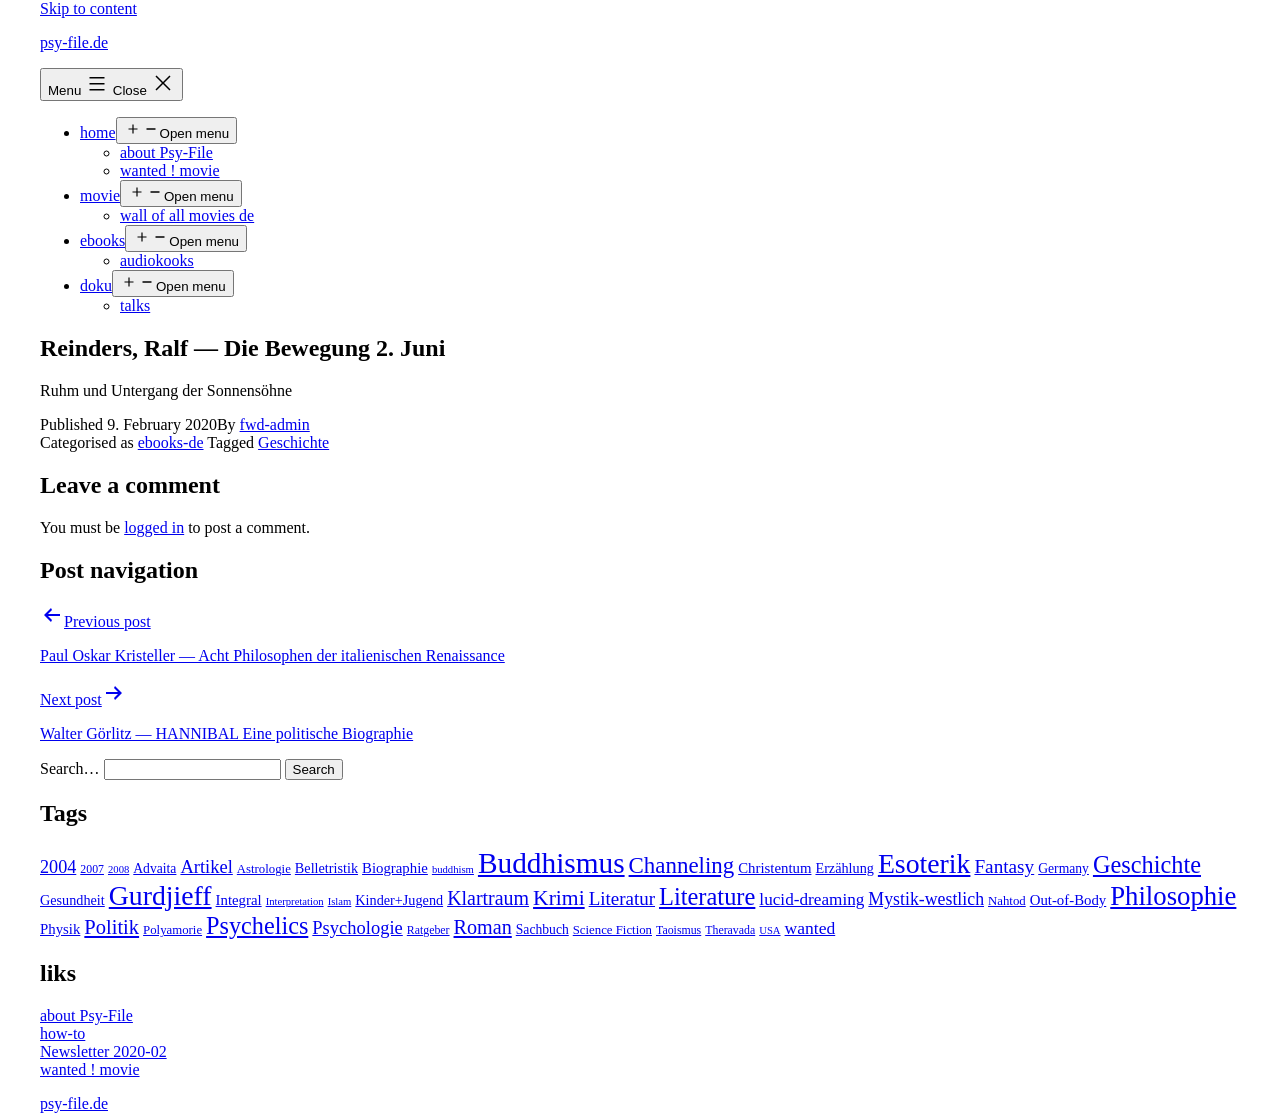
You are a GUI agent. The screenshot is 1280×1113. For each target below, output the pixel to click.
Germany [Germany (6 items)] (1063, 868)
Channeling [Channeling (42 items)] (682, 865)
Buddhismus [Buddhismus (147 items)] (551, 863)
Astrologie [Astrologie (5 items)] (264, 869)
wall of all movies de (187, 215)
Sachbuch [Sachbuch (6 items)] (542, 929)
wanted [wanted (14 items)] (810, 928)
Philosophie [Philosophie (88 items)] (1173, 896)
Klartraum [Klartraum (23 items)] (488, 898)
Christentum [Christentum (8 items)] (774, 868)
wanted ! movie (170, 170)
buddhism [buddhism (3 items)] (453, 869)
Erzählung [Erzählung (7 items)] (844, 868)
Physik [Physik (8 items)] (60, 929)
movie (100, 195)
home (98, 132)
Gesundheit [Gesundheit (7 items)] (72, 900)
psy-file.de (74, 42)
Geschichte (293, 442)
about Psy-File (166, 152)
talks (135, 305)
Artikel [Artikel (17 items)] (206, 867)
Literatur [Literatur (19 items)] (622, 898)
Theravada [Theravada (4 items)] (730, 930)
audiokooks (157, 260)
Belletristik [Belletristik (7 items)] (326, 868)
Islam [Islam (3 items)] (340, 901)
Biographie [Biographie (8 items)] (395, 868)
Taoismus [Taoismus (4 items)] (678, 930)
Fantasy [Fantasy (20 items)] (1004, 866)
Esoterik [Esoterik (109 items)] (924, 863)
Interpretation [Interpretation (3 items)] (295, 901)
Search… (70, 768)
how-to (62, 1033)
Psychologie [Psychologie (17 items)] (357, 928)
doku (96, 285)
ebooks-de (171, 442)
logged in (154, 527)
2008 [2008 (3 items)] (118, 869)
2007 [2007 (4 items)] (92, 869)
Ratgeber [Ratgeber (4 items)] (428, 930)
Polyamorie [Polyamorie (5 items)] (172, 930)
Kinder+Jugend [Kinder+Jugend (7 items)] (399, 900)
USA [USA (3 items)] (769, 930)
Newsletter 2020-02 (103, 1051)
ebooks (102, 240)
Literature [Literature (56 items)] (707, 896)
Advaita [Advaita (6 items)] (154, 868)
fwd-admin (275, 424)
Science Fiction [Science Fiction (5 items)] (612, 930)
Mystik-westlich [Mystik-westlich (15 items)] (926, 899)
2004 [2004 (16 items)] (58, 867)
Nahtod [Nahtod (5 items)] (1007, 901)
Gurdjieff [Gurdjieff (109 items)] (160, 895)
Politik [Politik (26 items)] (111, 927)
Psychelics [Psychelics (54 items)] (257, 925)
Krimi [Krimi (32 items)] (559, 898)
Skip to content (88, 8)
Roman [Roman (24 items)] (483, 927)
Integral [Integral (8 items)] (239, 900)
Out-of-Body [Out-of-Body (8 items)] (1068, 900)
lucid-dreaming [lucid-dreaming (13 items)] (811, 899)
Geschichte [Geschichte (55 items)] (1147, 864)
